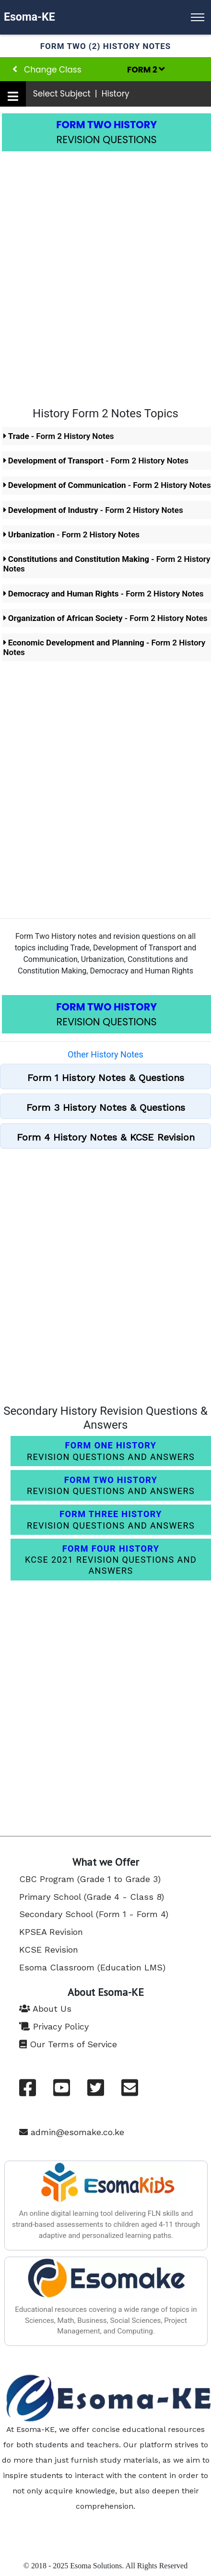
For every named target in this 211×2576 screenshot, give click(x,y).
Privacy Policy (54, 2026)
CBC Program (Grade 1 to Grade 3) (90, 1879)
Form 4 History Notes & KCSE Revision (106, 1137)
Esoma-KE (29, 17)
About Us (45, 2009)
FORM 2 (146, 69)
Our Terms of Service (68, 2044)
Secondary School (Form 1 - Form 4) (93, 1914)
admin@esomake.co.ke (71, 2132)
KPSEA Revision (51, 1932)
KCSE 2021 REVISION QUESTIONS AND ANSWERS (111, 1559)
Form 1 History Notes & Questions (105, 1077)
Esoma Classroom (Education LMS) (92, 1967)
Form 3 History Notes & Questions (105, 1107)
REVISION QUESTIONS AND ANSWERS (111, 1450)
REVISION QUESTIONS (106, 132)
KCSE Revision (48, 1949)
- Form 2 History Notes (58, 436)
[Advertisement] (105, 271)
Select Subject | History (81, 93)
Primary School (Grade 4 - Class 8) (91, 1897)
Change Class (46, 69)
